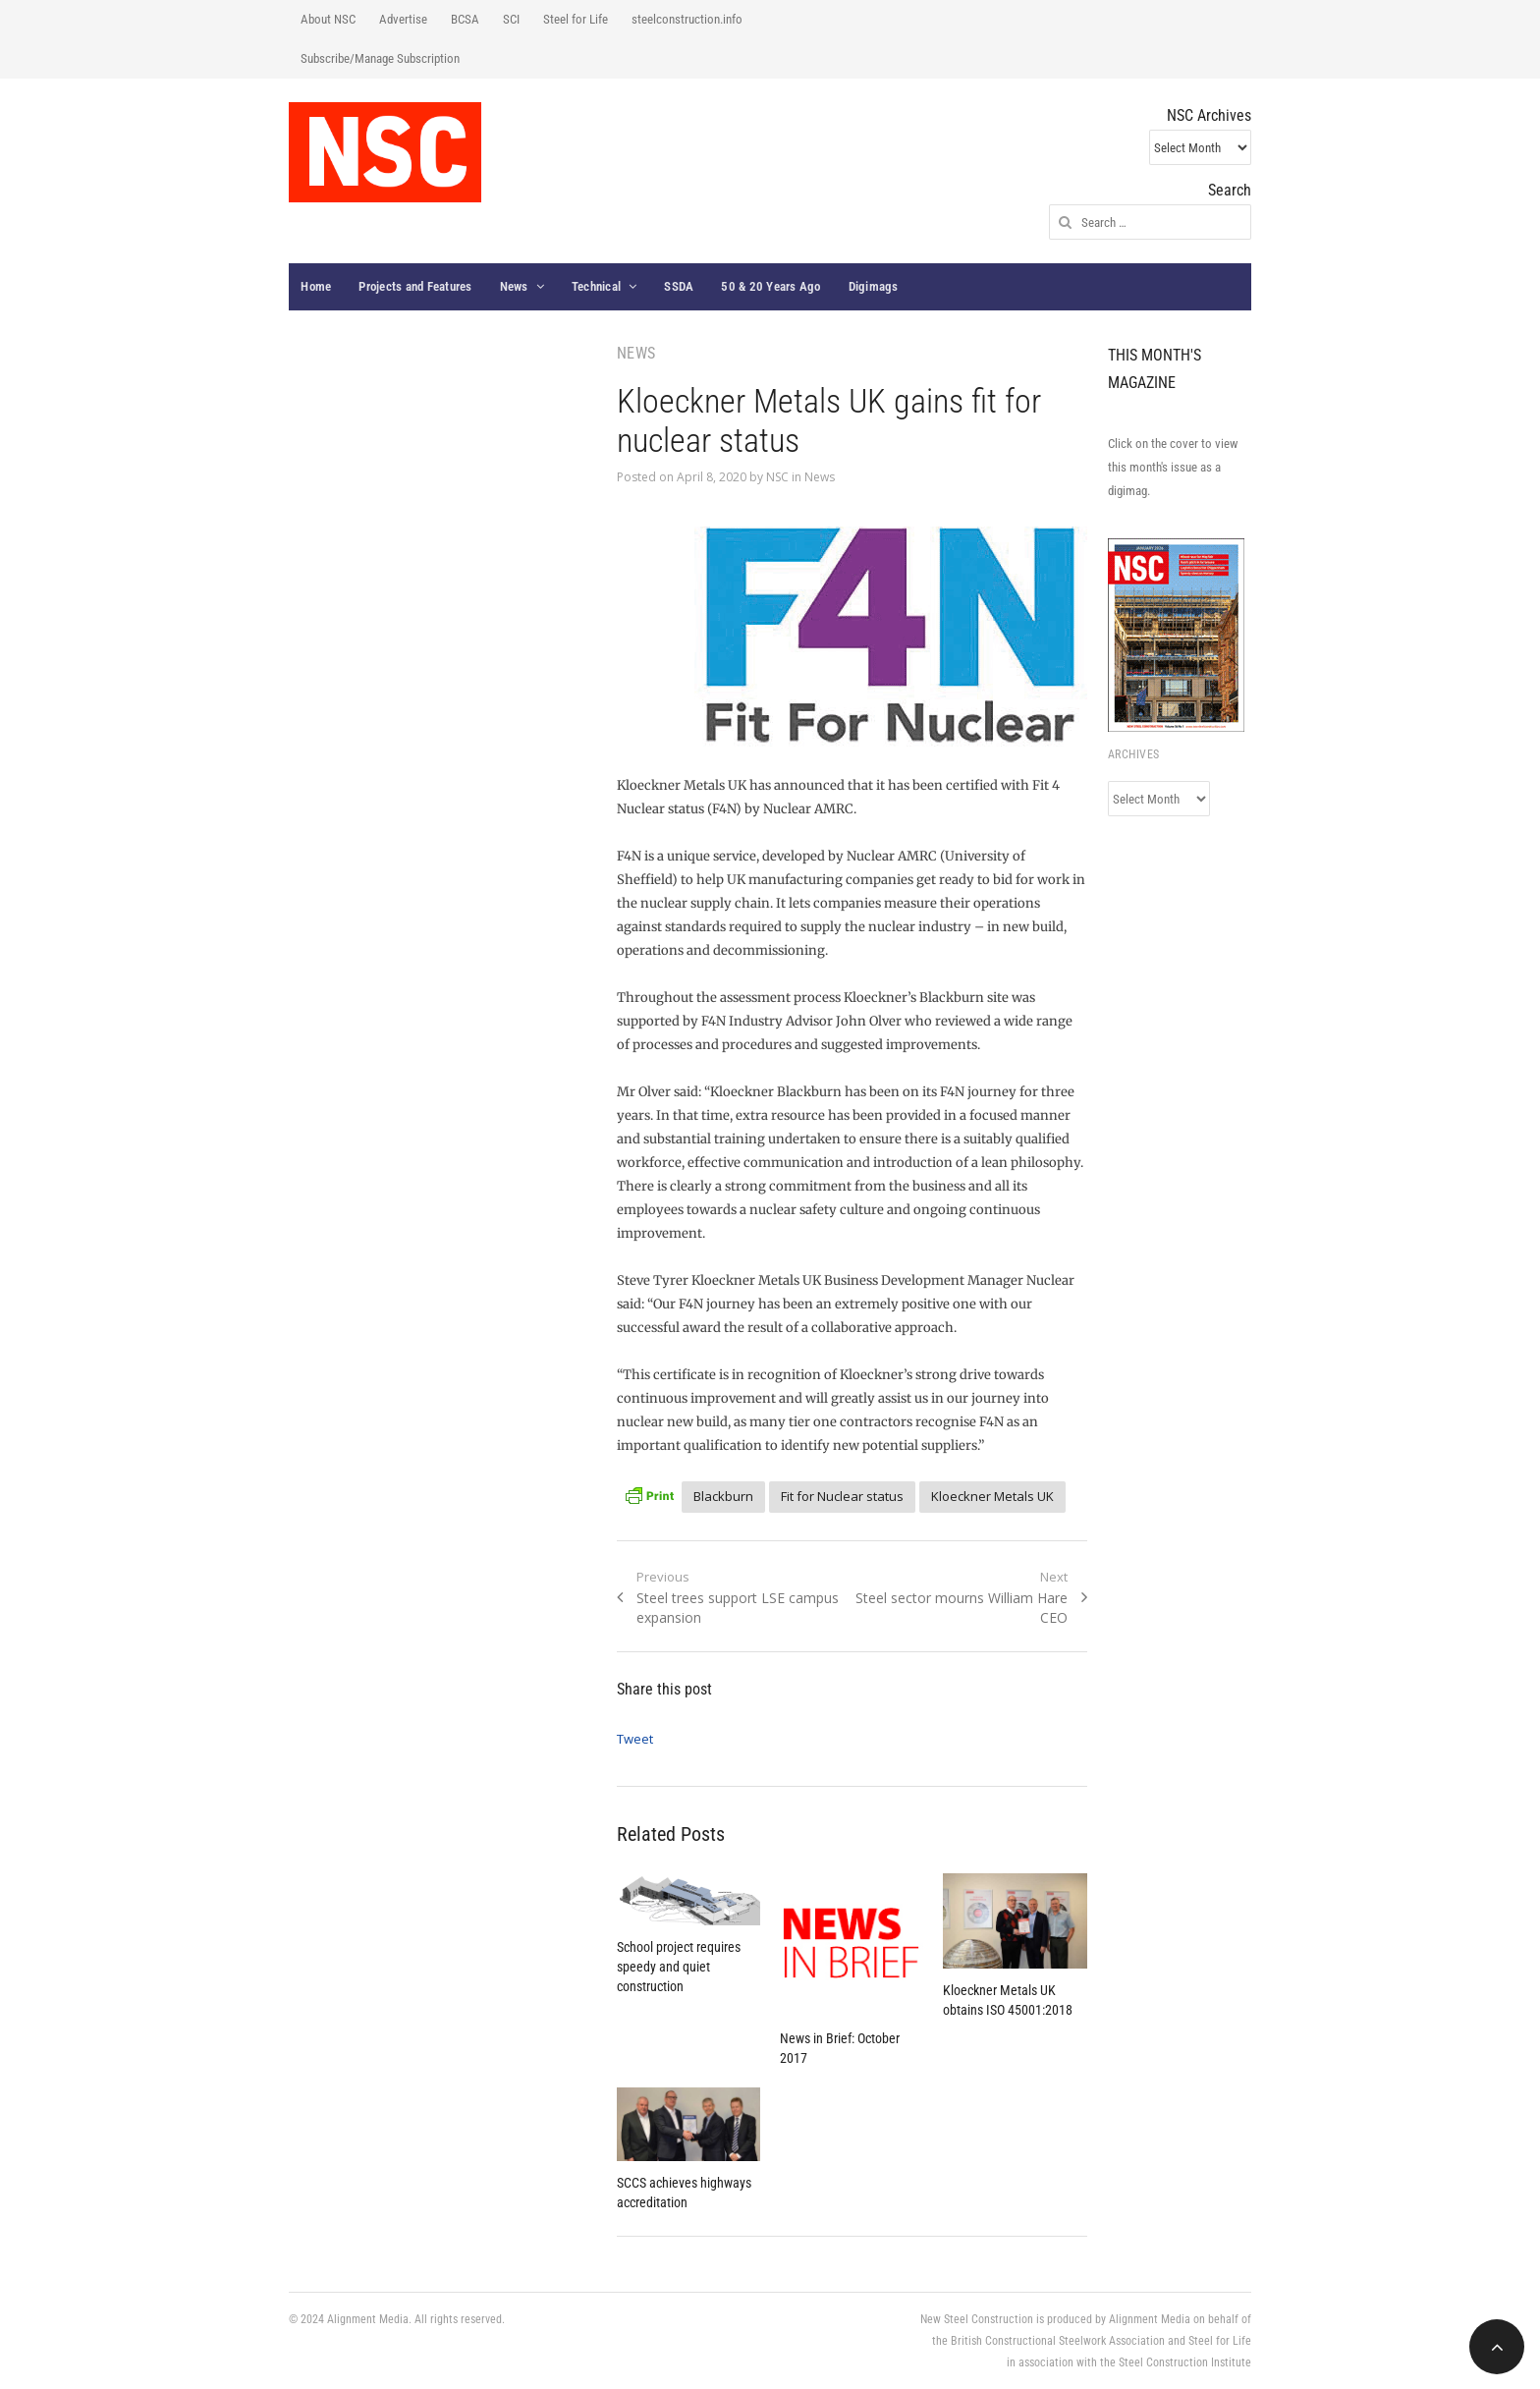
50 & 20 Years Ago (770, 286)
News (514, 286)
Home (316, 286)
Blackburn (723, 1496)
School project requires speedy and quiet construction (679, 1966)
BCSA (465, 19)
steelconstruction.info (687, 19)
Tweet (635, 1739)
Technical (596, 286)
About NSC (328, 19)
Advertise (403, 19)
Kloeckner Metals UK (992, 1496)
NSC (777, 477)
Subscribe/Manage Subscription (380, 58)
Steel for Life (575, 19)
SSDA (678, 286)
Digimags (874, 286)
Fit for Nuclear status (842, 1496)
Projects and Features (414, 286)
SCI (511, 19)
